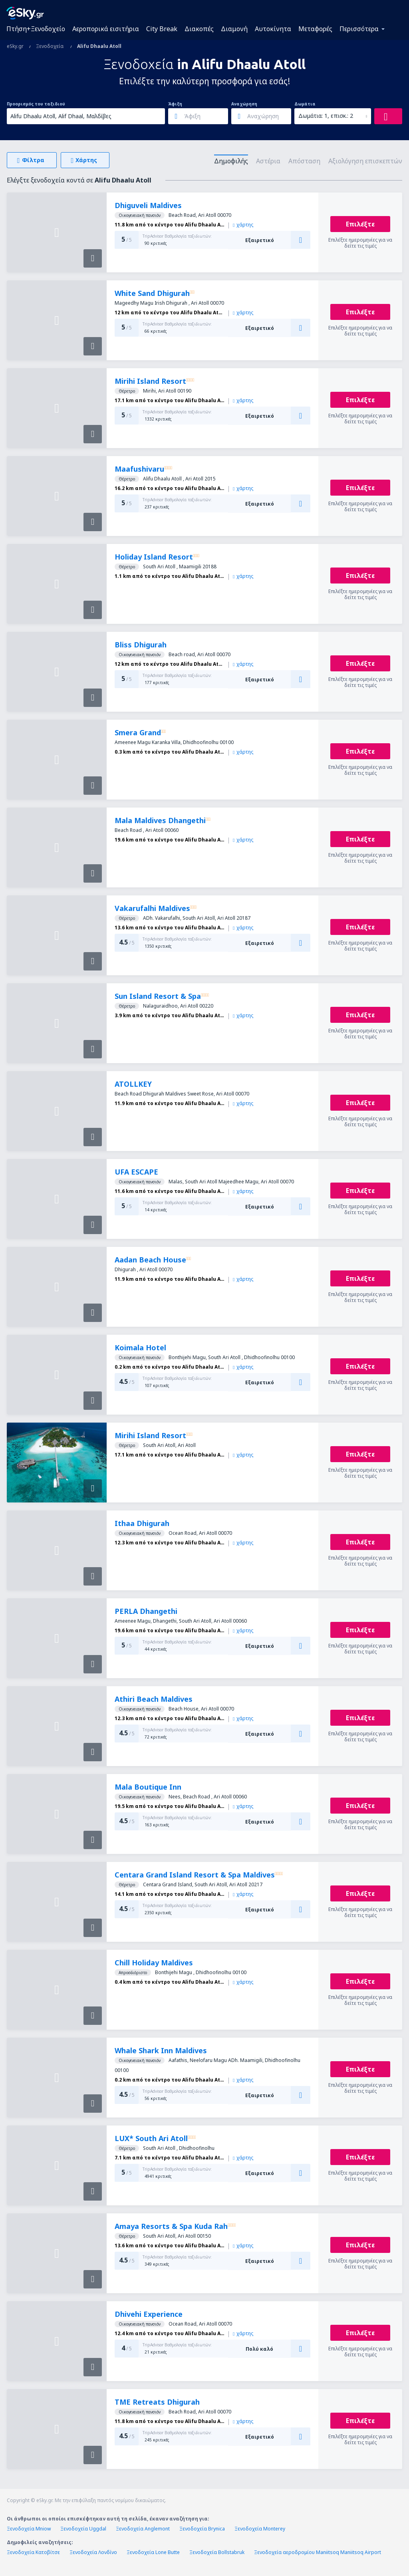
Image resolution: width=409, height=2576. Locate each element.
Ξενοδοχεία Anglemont (143, 2528)
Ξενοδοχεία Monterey (259, 2528)
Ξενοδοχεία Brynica (202, 2528)
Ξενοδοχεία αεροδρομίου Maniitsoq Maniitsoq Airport (317, 2552)
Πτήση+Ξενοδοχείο (35, 28)
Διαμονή (234, 28)
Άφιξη (175, 104)
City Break (161, 28)
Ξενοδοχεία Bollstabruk (216, 2552)
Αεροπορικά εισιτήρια (105, 28)
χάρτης (243, 224)
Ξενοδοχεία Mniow (29, 2528)
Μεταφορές (315, 28)
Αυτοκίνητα (273, 28)
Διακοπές (199, 28)
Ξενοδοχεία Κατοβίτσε (33, 2552)
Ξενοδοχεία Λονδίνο (93, 2552)
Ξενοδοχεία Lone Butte (153, 2552)
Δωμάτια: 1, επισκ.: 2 (325, 115)
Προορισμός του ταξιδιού (36, 104)
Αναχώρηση (244, 104)
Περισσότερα (359, 28)
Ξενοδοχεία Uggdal (83, 2528)
